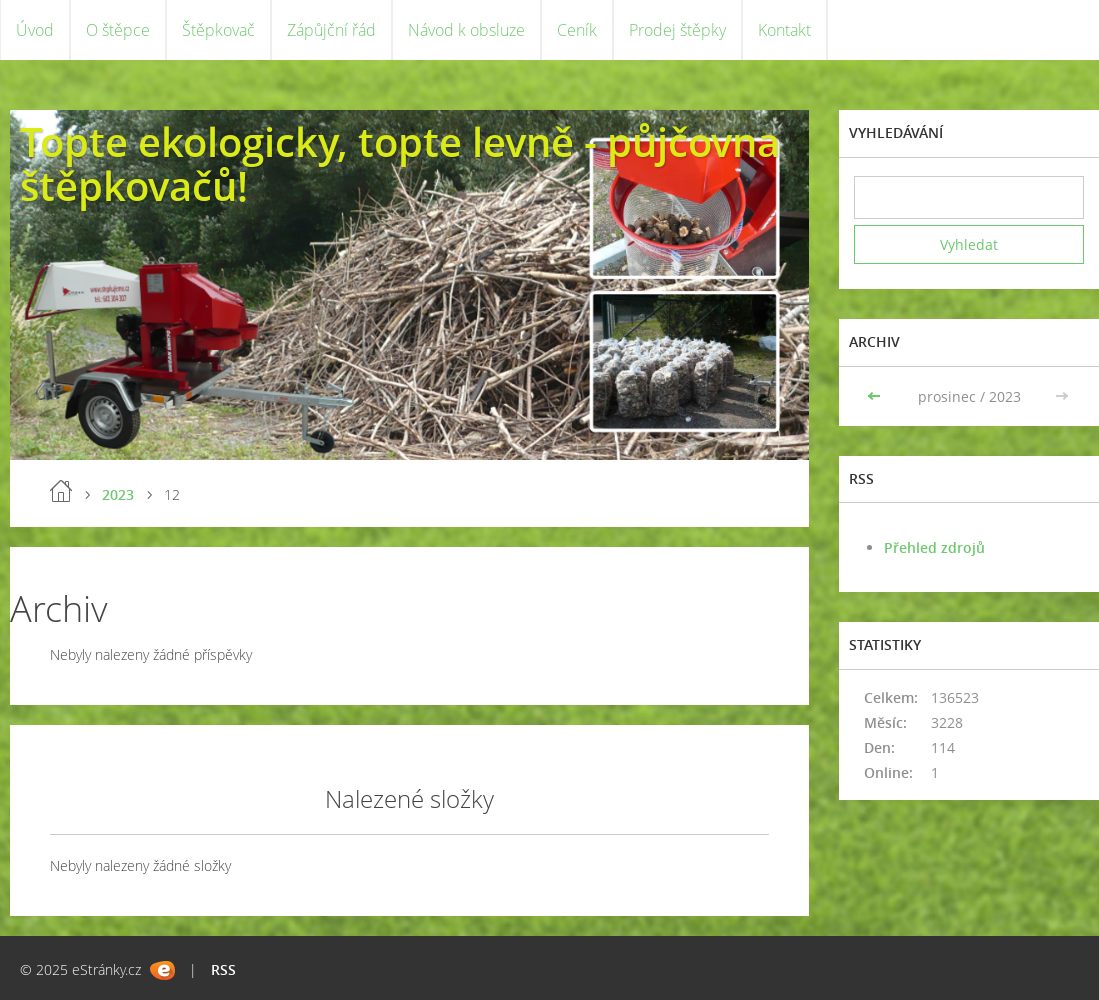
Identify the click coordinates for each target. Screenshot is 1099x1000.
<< (876, 396)
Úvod (35, 30)
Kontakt (784, 30)
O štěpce (118, 30)
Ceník (577, 30)
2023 (118, 494)
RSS (223, 969)
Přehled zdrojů (934, 547)
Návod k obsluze (466, 30)
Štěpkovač (218, 30)
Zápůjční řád (331, 30)
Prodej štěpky (677, 30)
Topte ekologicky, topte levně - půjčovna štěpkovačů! (400, 163)
